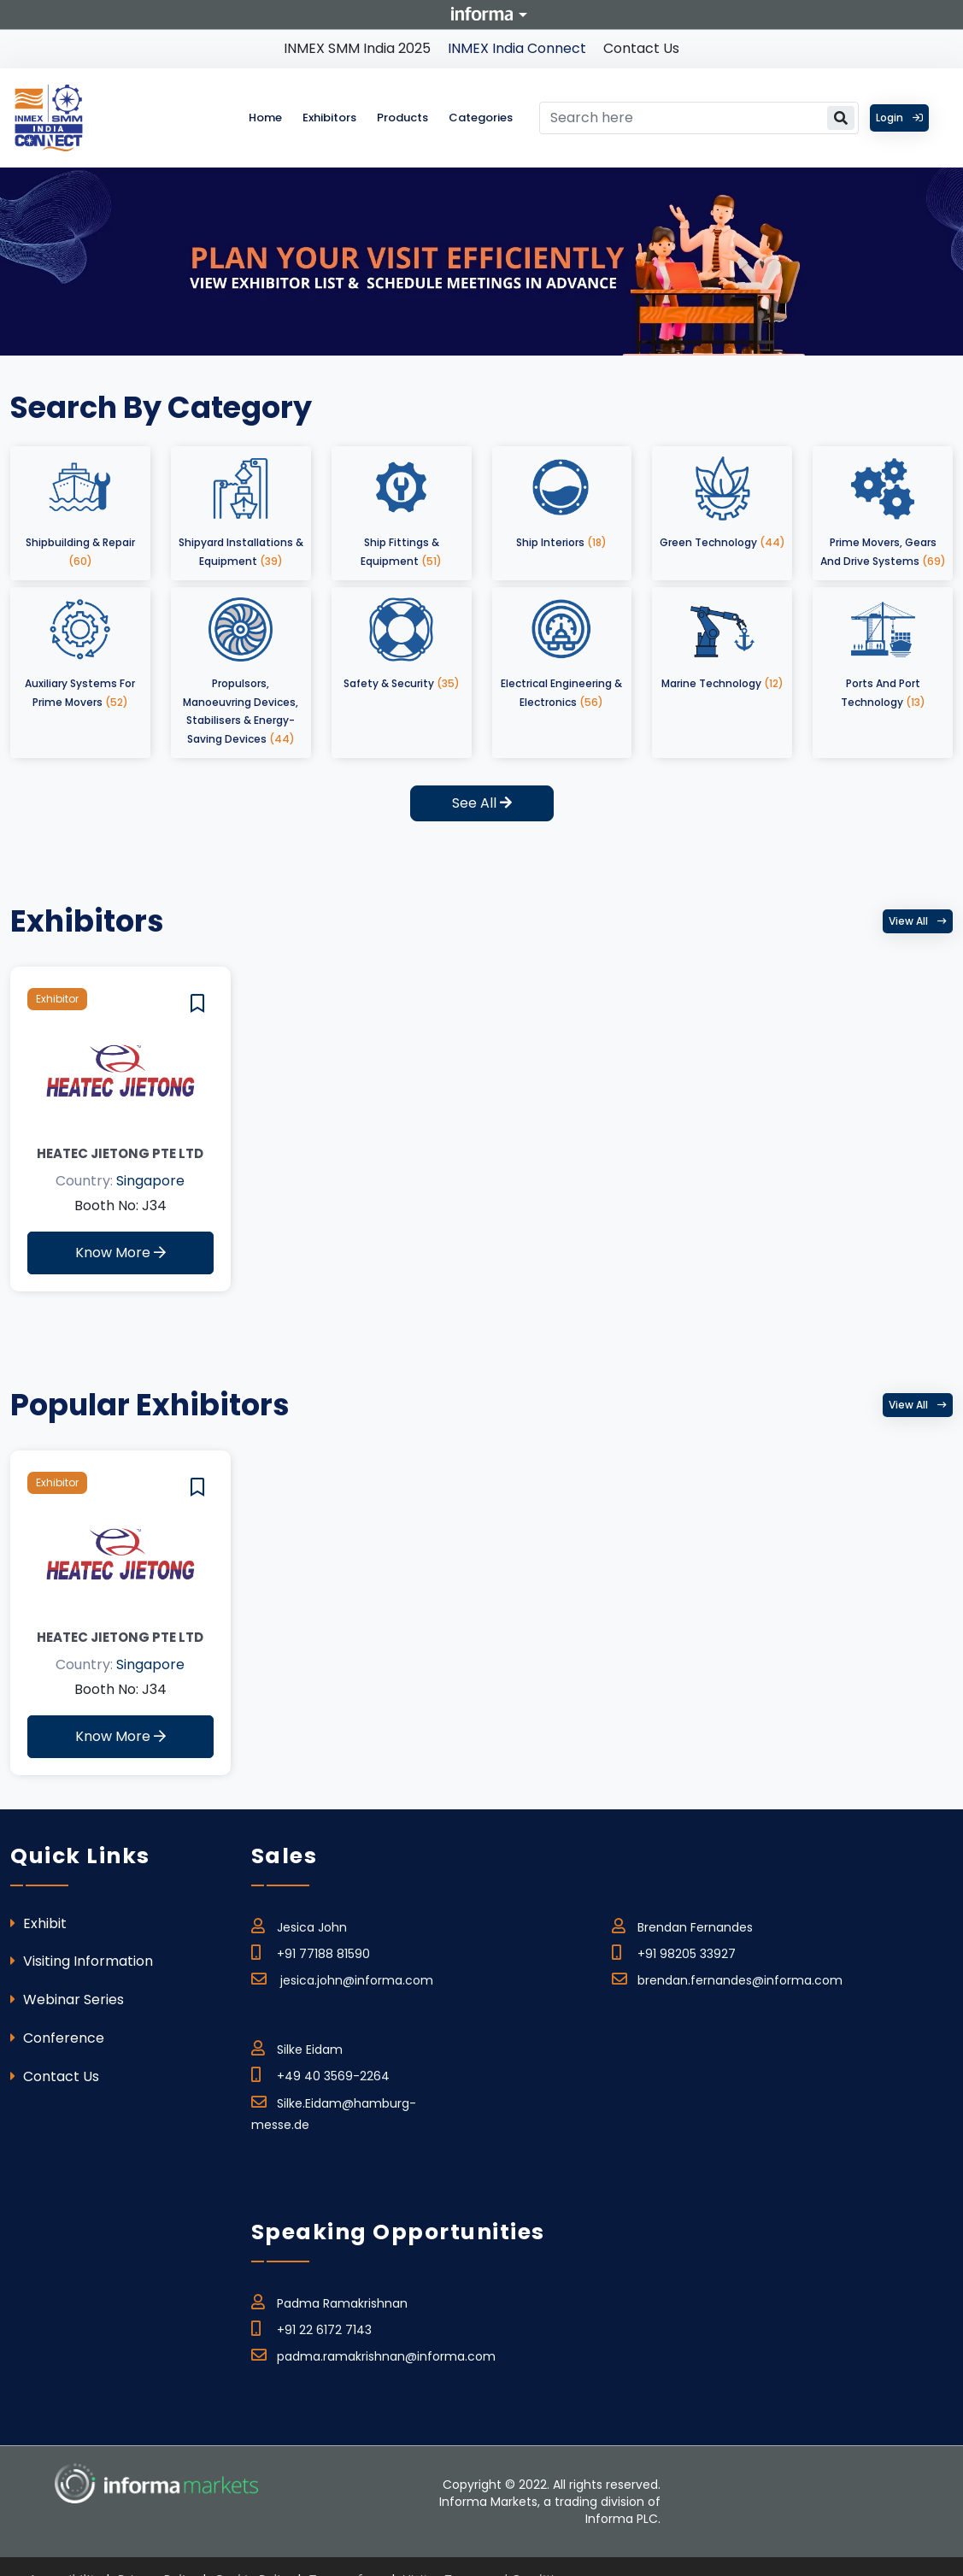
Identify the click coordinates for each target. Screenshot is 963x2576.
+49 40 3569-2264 (320, 2073)
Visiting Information (81, 1961)
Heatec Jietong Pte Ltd (120, 1153)
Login (899, 117)
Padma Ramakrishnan (329, 2301)
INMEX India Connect (517, 48)
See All (482, 803)
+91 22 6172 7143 (311, 2327)
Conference (57, 2038)
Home (265, 117)
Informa (482, 14)
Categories (481, 117)
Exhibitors (329, 117)
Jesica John (299, 1925)
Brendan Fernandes (682, 1925)
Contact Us (641, 48)
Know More (120, 1252)
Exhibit (38, 1923)
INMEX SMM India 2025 (357, 48)
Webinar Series (67, 1999)
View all (918, 921)
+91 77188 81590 (310, 1951)
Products (402, 117)
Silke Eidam (297, 2047)
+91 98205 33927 (674, 1951)
